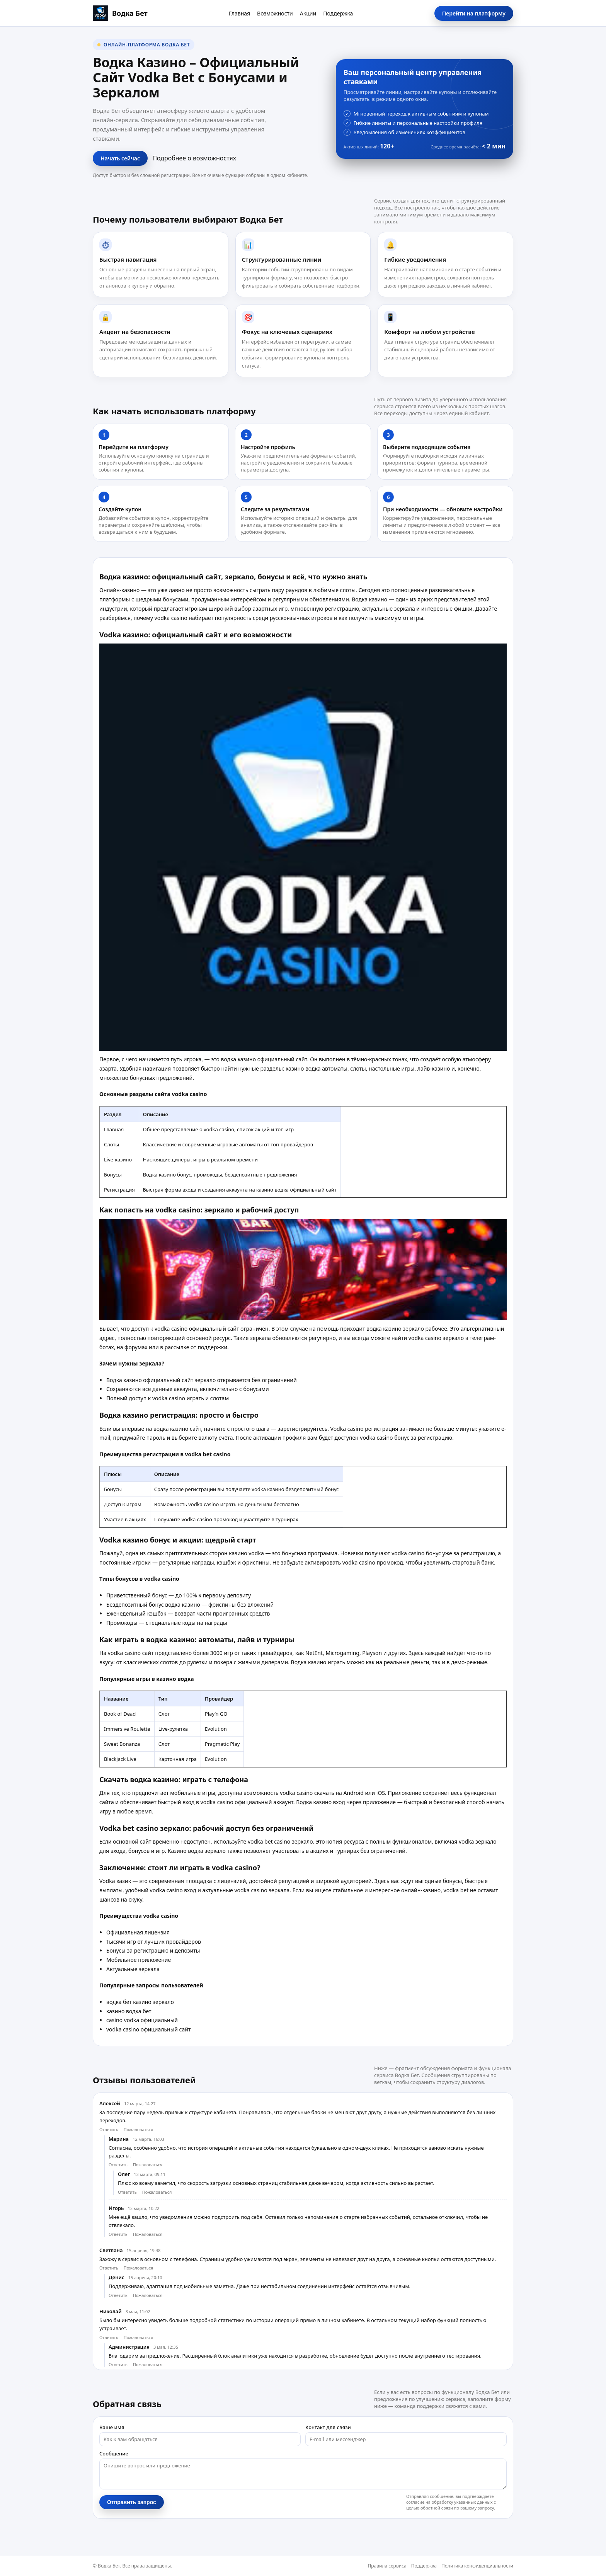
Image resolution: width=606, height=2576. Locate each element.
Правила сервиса (387, 2565)
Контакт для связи (328, 2427)
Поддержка (338, 13)
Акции (308, 13)
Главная (239, 13)
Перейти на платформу (474, 13)
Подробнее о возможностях (194, 158)
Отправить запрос (131, 2502)
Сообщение (113, 2453)
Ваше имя (111, 2427)
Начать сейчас (120, 158)
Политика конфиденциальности (477, 2565)
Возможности (275, 13)
